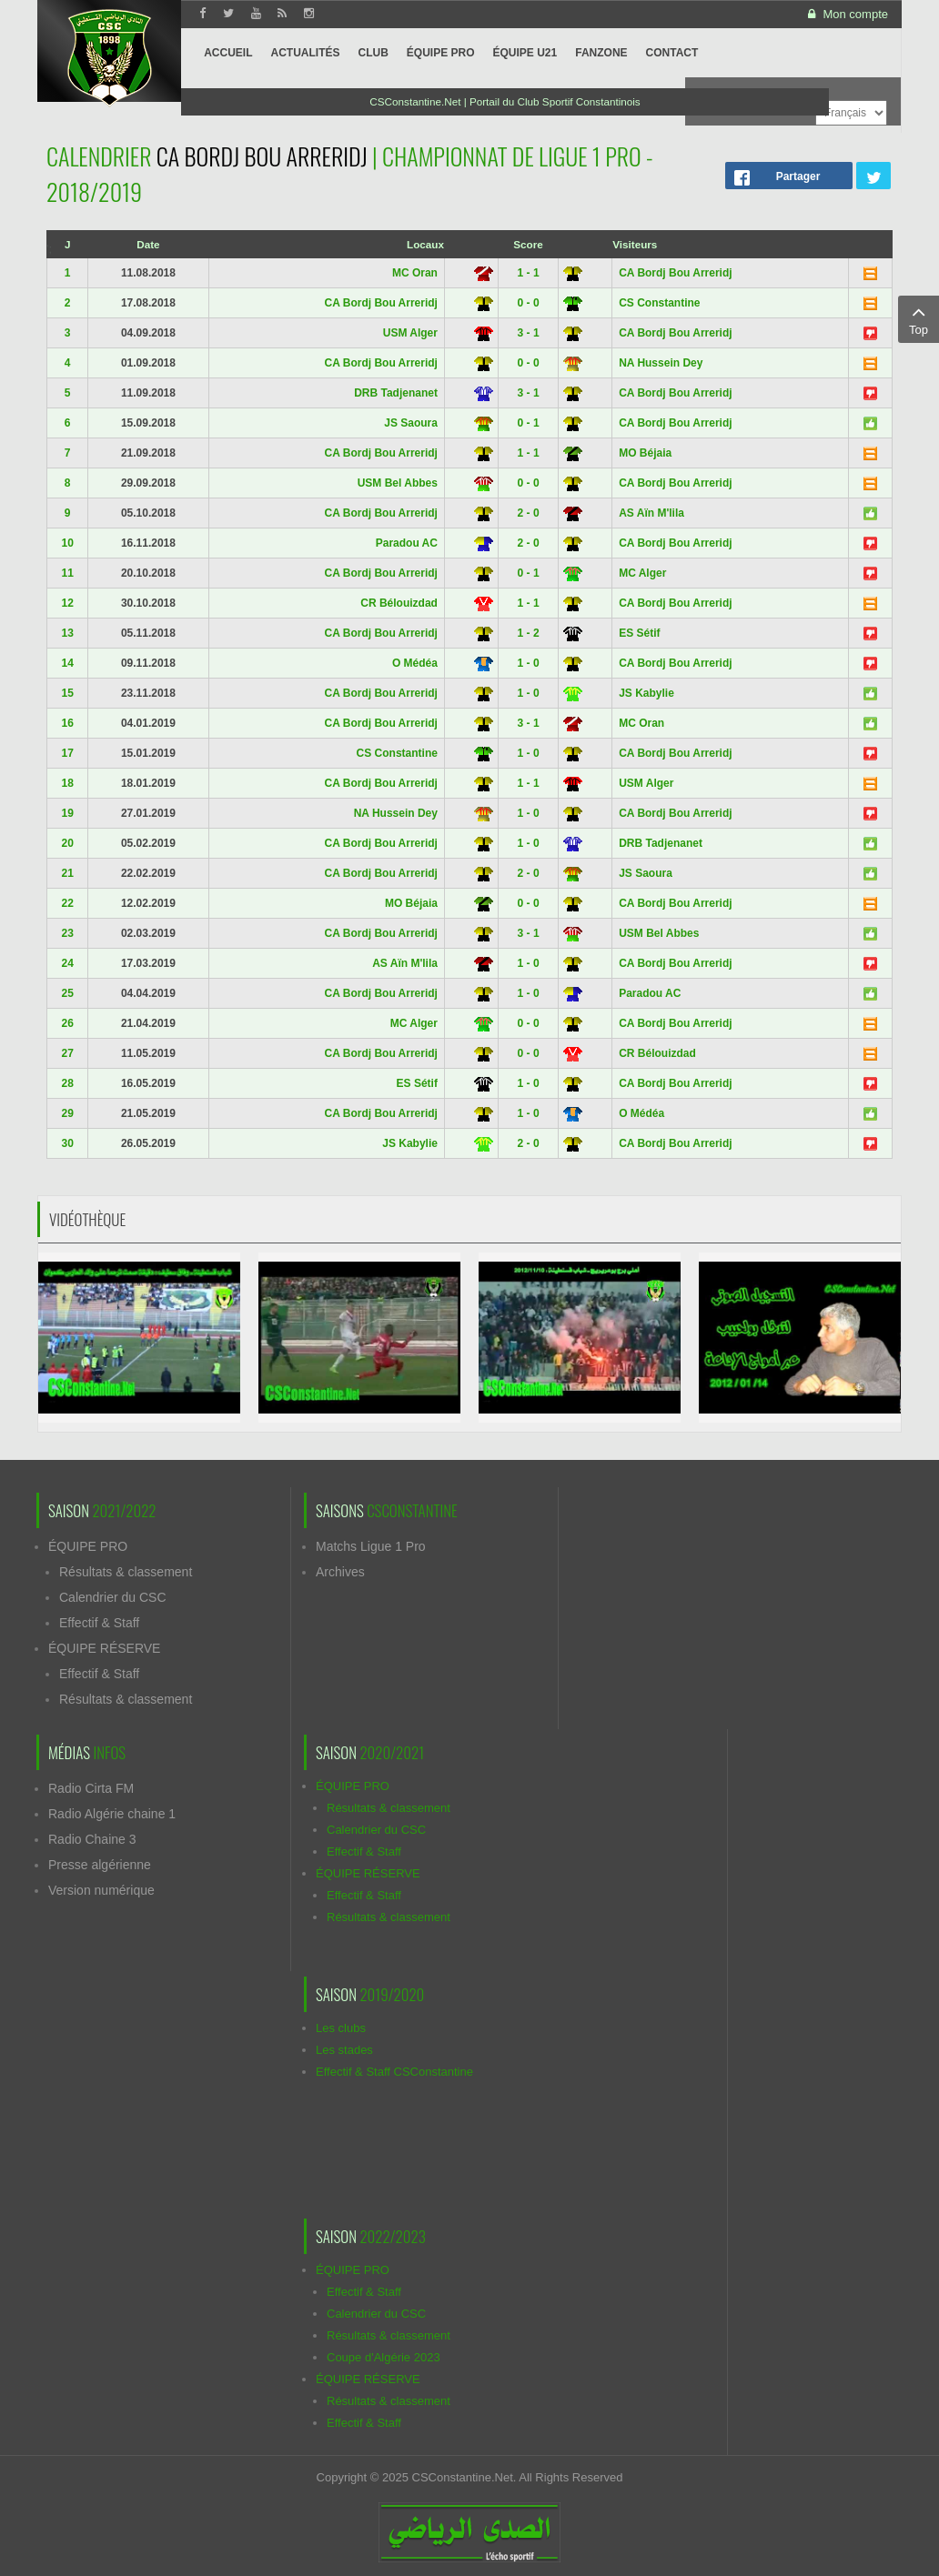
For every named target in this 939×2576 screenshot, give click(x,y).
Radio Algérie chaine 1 (112, 1813)
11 (67, 573)
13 (67, 633)
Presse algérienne (99, 1864)
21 (67, 873)
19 (67, 813)
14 (67, 663)
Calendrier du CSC (113, 1597)
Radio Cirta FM (91, 1788)
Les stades (344, 2050)
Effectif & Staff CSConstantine (394, 2071)
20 (67, 843)
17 (67, 753)
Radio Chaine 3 (92, 1839)
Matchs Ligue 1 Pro (371, 1546)
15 (67, 693)
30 (67, 1143)
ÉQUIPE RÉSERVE (104, 1648)
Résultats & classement (125, 1572)
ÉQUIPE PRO (87, 1546)
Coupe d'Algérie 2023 (383, 2357)
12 (67, 603)
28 (67, 1083)
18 (67, 783)
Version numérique (101, 1890)
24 (67, 963)
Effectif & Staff (99, 1622)
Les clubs (341, 2028)
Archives (340, 1572)
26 (67, 1023)
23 (67, 933)
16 (67, 723)
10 (67, 543)
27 (67, 1053)
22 (67, 903)
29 (67, 1113)
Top (918, 318)
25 (67, 993)
